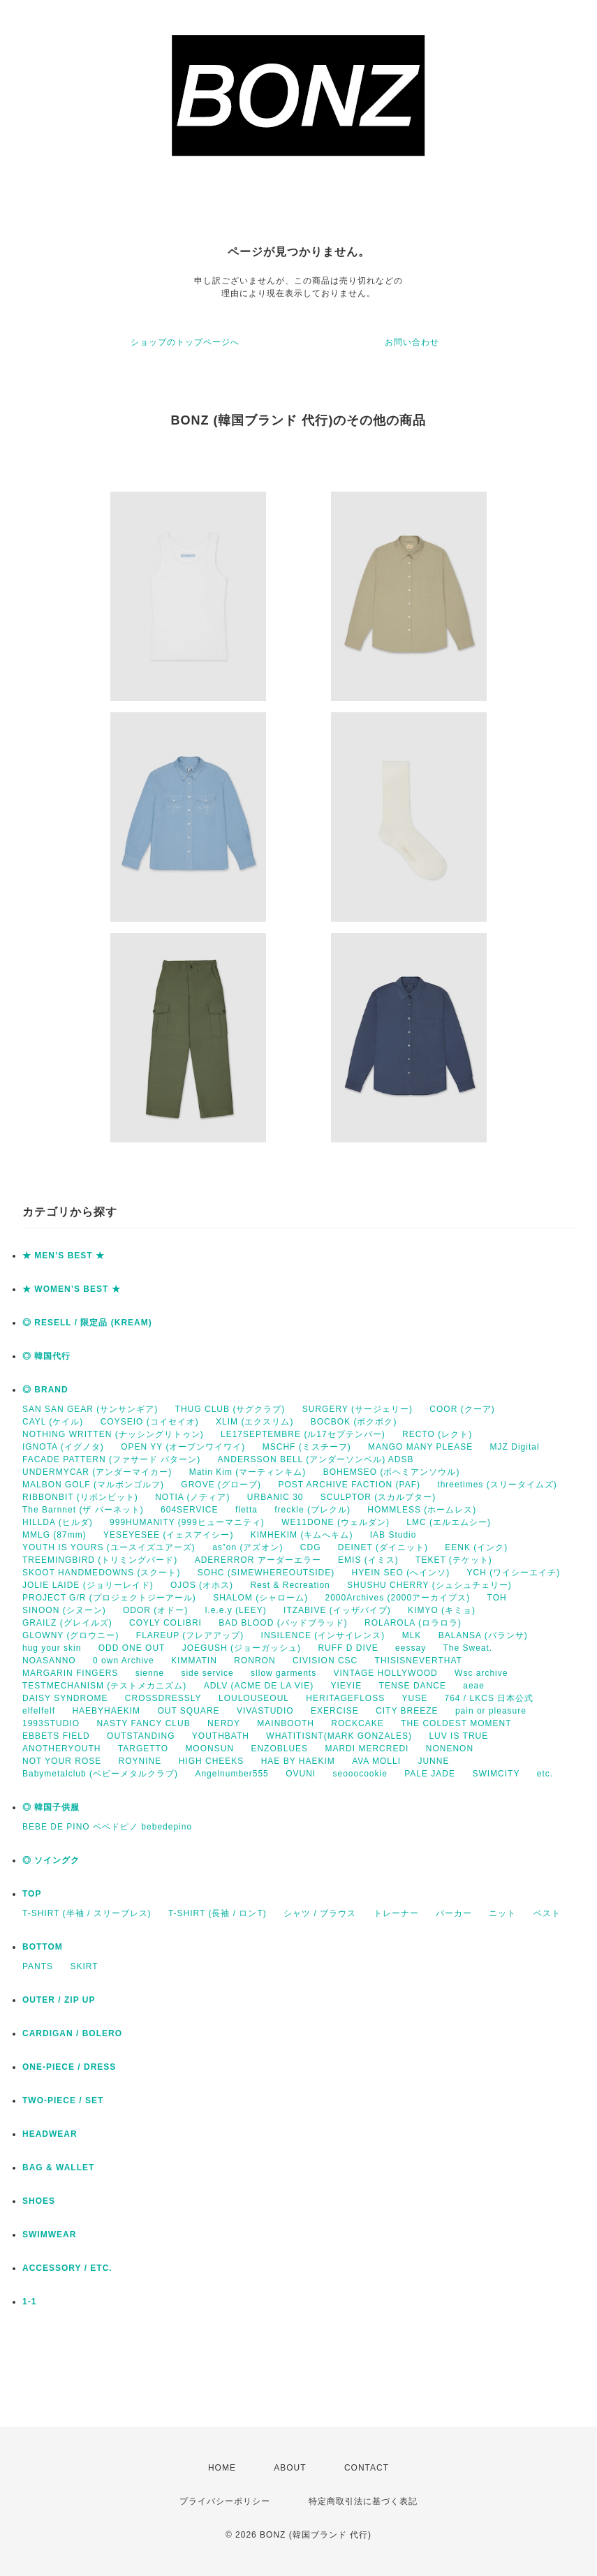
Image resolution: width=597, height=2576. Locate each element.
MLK (412, 1635)
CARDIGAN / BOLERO (72, 2033)
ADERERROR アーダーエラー (258, 1560)
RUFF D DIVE (348, 1648)
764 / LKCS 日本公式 (489, 1698)
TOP (31, 1894)
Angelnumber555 (231, 1774)
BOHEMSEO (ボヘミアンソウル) (391, 1472)
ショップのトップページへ (185, 342)
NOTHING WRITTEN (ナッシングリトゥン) (113, 1434)
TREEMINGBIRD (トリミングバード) (99, 1560)
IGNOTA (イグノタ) (63, 1447)
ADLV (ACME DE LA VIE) (259, 1686)
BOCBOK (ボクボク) (354, 1422)
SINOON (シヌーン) (64, 1610)
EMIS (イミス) (368, 1560)
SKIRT (84, 1966)
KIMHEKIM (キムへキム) (302, 1535)
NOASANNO (49, 1660)
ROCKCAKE (357, 1723)
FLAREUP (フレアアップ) (190, 1635)
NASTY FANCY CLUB (143, 1723)
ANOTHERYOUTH (61, 1748)
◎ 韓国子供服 (51, 1807)
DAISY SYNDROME (65, 1698)
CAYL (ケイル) (52, 1422)
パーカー (454, 1913)
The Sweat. (467, 1648)
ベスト (547, 1913)
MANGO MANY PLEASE (420, 1447)
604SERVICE (190, 1510)
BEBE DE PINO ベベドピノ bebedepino (107, 1827)
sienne (149, 1673)
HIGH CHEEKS (211, 1761)
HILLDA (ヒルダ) (57, 1522)
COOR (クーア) (461, 1409)
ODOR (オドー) (155, 1610)
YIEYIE (346, 1686)
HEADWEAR (50, 2134)
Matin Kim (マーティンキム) (248, 1472)
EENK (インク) (476, 1547)
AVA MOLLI (376, 1761)
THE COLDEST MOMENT (456, 1723)
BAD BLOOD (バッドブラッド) (283, 1623)
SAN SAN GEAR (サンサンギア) (90, 1409)
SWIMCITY (495, 1774)
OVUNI (301, 1774)
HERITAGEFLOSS (345, 1698)
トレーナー (396, 1913)
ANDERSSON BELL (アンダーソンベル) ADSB (316, 1459)
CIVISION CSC (325, 1660)
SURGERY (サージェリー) (357, 1409)
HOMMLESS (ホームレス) (421, 1510)
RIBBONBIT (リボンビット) (80, 1497)
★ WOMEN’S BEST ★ (71, 1289)
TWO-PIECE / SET (62, 2100)
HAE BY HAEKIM (298, 1761)
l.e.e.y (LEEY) (236, 1610)
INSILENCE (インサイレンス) (323, 1635)
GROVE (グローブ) (221, 1484)
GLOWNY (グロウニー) (70, 1635)
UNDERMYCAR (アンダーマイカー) (97, 1472)
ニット (502, 1913)
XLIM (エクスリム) (254, 1422)
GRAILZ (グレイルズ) (67, 1623)
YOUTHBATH (220, 1736)
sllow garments (283, 1673)
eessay (410, 1648)
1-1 (29, 2301)
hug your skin (51, 1648)
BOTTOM (42, 1947)
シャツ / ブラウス (319, 1913)
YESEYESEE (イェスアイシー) (168, 1535)
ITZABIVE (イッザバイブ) (337, 1610)
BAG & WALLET (58, 2167)
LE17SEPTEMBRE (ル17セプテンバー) (303, 1434)
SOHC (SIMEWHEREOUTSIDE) (266, 1572)
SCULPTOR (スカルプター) (378, 1497)
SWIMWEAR (49, 2234)
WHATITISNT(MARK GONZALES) (339, 1736)
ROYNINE (140, 1761)
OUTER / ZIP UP (58, 2000)
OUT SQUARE (188, 1711)
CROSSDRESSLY (163, 1698)
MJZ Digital (515, 1447)
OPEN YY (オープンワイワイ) (183, 1447)
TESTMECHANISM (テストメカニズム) (104, 1686)
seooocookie (360, 1774)
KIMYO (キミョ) (442, 1610)
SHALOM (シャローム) (260, 1598)
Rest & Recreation (290, 1585)
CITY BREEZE (407, 1711)
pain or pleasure (490, 1711)
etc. (545, 1774)
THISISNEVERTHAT (418, 1660)
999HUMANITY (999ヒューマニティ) (187, 1522)
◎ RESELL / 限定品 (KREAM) (87, 1322)
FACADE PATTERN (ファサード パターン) (111, 1459)
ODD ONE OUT (131, 1648)
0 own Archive (123, 1660)
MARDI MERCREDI (366, 1748)
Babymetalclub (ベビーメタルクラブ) (100, 1774)
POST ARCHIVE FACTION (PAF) (349, 1484)
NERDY (223, 1723)
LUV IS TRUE (458, 1736)
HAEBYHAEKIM (106, 1711)
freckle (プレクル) (312, 1510)
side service (207, 1673)
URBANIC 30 (275, 1497)
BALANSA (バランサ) (483, 1635)
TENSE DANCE (412, 1686)
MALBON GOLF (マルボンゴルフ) (93, 1484)
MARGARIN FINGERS (70, 1673)
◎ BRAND (45, 1389)
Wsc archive (481, 1673)
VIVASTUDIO (265, 1711)
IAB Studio (393, 1535)
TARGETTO (143, 1748)
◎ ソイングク (51, 1860)
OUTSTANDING (141, 1736)
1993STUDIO (51, 1723)
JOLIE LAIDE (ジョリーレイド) (88, 1585)
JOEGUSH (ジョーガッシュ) (241, 1648)
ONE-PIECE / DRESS (69, 2067)
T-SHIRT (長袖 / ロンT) (217, 1913)
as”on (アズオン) (247, 1547)
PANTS (37, 1966)
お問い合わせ (412, 342)
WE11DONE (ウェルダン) (335, 1522)
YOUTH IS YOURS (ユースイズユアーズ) (109, 1547)
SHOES (38, 2201)
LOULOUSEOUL (254, 1698)
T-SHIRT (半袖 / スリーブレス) (87, 1913)
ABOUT (290, 2468)
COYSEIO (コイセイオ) (150, 1422)
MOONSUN (209, 1748)
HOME (222, 2468)
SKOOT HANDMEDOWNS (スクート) (101, 1572)
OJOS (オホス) (201, 1585)
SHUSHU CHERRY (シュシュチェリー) (429, 1585)
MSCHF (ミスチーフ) (307, 1447)
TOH (497, 1598)
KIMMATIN (194, 1660)
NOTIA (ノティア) (192, 1497)
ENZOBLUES (279, 1748)
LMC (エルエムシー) (448, 1522)
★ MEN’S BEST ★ (63, 1255)
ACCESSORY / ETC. (67, 2268)
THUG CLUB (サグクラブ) (230, 1409)
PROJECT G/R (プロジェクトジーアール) (109, 1598)
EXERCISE (335, 1711)
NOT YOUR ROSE (61, 1761)
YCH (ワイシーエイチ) (514, 1572)
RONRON (254, 1660)
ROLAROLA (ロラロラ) (413, 1623)
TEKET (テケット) (453, 1560)
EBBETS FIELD (56, 1736)
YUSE (414, 1698)
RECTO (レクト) (437, 1434)
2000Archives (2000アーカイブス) (397, 1598)
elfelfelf (38, 1711)
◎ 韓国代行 (46, 1356)
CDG (310, 1547)
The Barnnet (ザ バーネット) (83, 1510)
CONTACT (366, 2468)
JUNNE (433, 1761)
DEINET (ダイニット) (383, 1547)
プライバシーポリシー (224, 2501)
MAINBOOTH (285, 1723)
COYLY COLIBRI (165, 1623)
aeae (474, 1686)
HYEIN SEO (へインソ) (400, 1572)
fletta (246, 1510)
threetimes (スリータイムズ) (497, 1484)
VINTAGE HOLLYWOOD (385, 1673)
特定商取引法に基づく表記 (363, 2501)
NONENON (449, 1748)
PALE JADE (429, 1774)
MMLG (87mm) (54, 1535)
